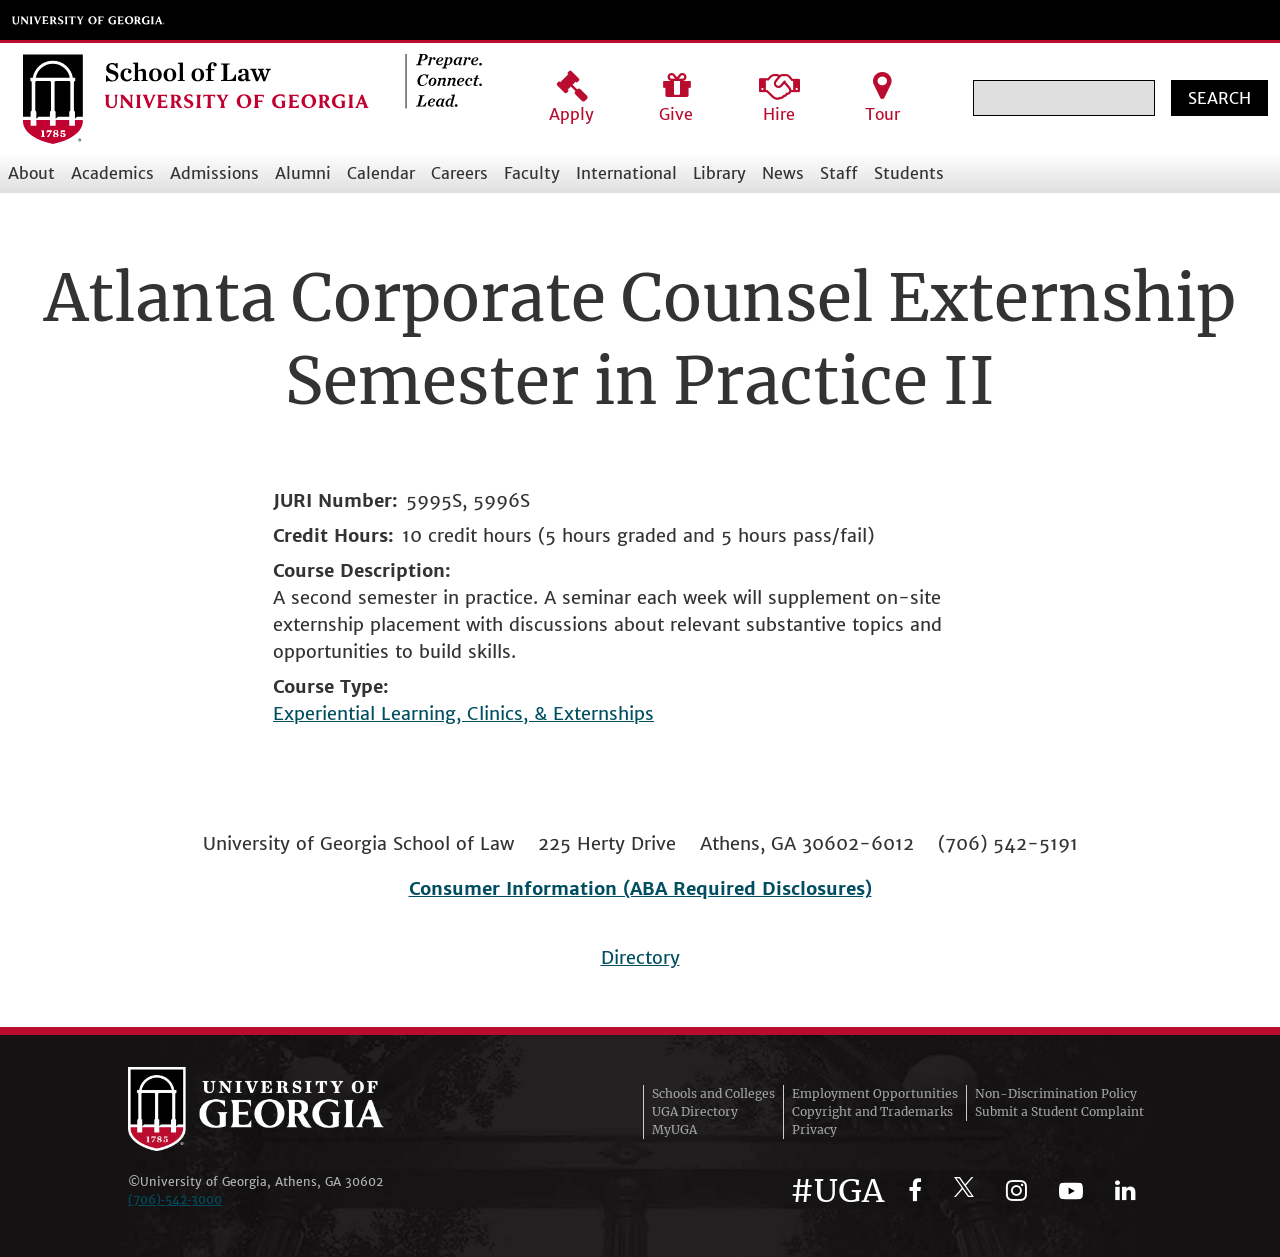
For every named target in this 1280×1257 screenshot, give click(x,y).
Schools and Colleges (713, 1093)
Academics (112, 173)
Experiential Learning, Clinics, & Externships (463, 713)
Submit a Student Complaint (1059, 1111)
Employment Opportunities (875, 1093)
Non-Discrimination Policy (1056, 1093)
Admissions (214, 173)
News (783, 173)
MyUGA (674, 1129)
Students (909, 173)
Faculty (532, 173)
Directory (640, 957)
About (31, 173)
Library (719, 173)
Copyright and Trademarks (872, 1111)
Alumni (303, 173)
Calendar (381, 173)
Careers (459, 173)
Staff (839, 173)
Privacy (814, 1129)
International (626, 173)
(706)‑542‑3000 (175, 1199)
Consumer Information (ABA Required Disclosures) (640, 888)
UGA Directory (695, 1111)
